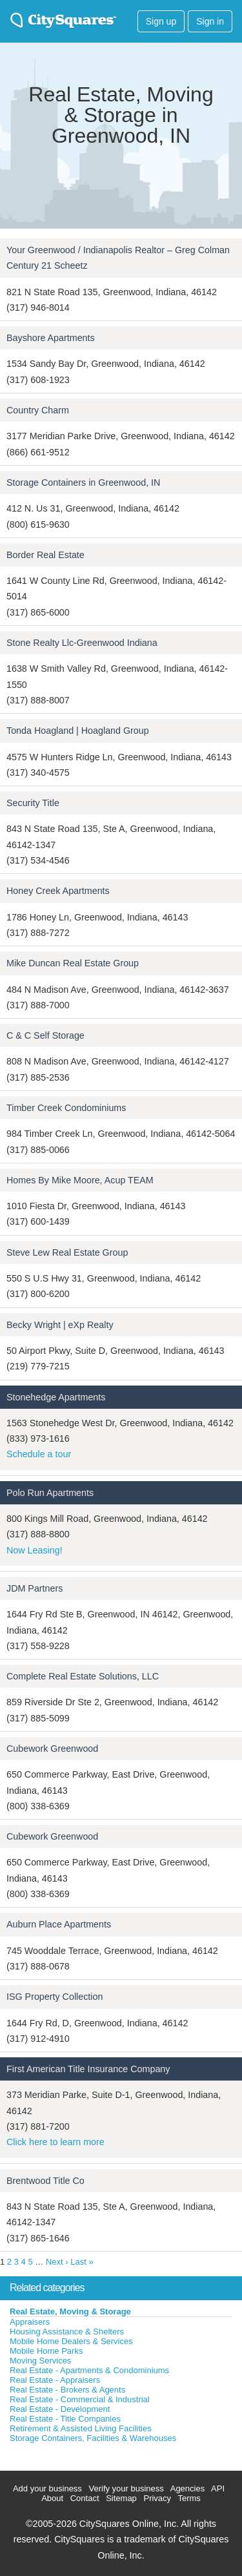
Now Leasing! (34, 1550)
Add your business (47, 2488)
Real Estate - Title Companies (65, 2419)
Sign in (210, 21)
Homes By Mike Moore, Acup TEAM (80, 1180)
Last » (81, 2262)
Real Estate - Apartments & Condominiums (89, 2370)
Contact (84, 2498)
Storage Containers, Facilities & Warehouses (93, 2438)
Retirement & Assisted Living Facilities (81, 2428)
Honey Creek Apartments (58, 891)
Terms (188, 2498)
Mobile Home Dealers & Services (71, 2341)
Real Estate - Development (60, 2409)
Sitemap (121, 2498)
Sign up (161, 21)
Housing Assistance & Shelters (67, 2331)
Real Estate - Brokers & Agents (67, 2389)
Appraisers (30, 2322)
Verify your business (125, 2488)
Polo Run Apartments (50, 1493)
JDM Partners (34, 1588)
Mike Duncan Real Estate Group (72, 963)
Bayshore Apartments (50, 338)
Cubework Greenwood (52, 1748)
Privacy (157, 2498)
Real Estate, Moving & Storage (70, 2311)
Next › (57, 2262)
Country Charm (37, 410)
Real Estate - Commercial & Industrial (80, 2399)
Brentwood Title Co (45, 2181)
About (52, 2498)
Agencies (187, 2488)
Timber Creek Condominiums (66, 1108)
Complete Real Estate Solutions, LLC (82, 1676)
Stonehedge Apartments (55, 1397)
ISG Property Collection (54, 1996)
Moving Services (40, 2360)
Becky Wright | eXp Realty (60, 1325)
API (218, 2488)
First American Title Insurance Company (88, 2069)
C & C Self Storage (45, 1035)
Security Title (32, 803)
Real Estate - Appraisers (55, 2380)
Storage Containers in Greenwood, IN (83, 482)
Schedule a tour (38, 1454)
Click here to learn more (55, 2142)
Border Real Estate (45, 555)
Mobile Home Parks (46, 2351)
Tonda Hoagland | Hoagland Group (77, 730)
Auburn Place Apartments (58, 1924)
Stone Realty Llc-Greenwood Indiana (81, 643)
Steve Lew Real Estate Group (67, 1252)
